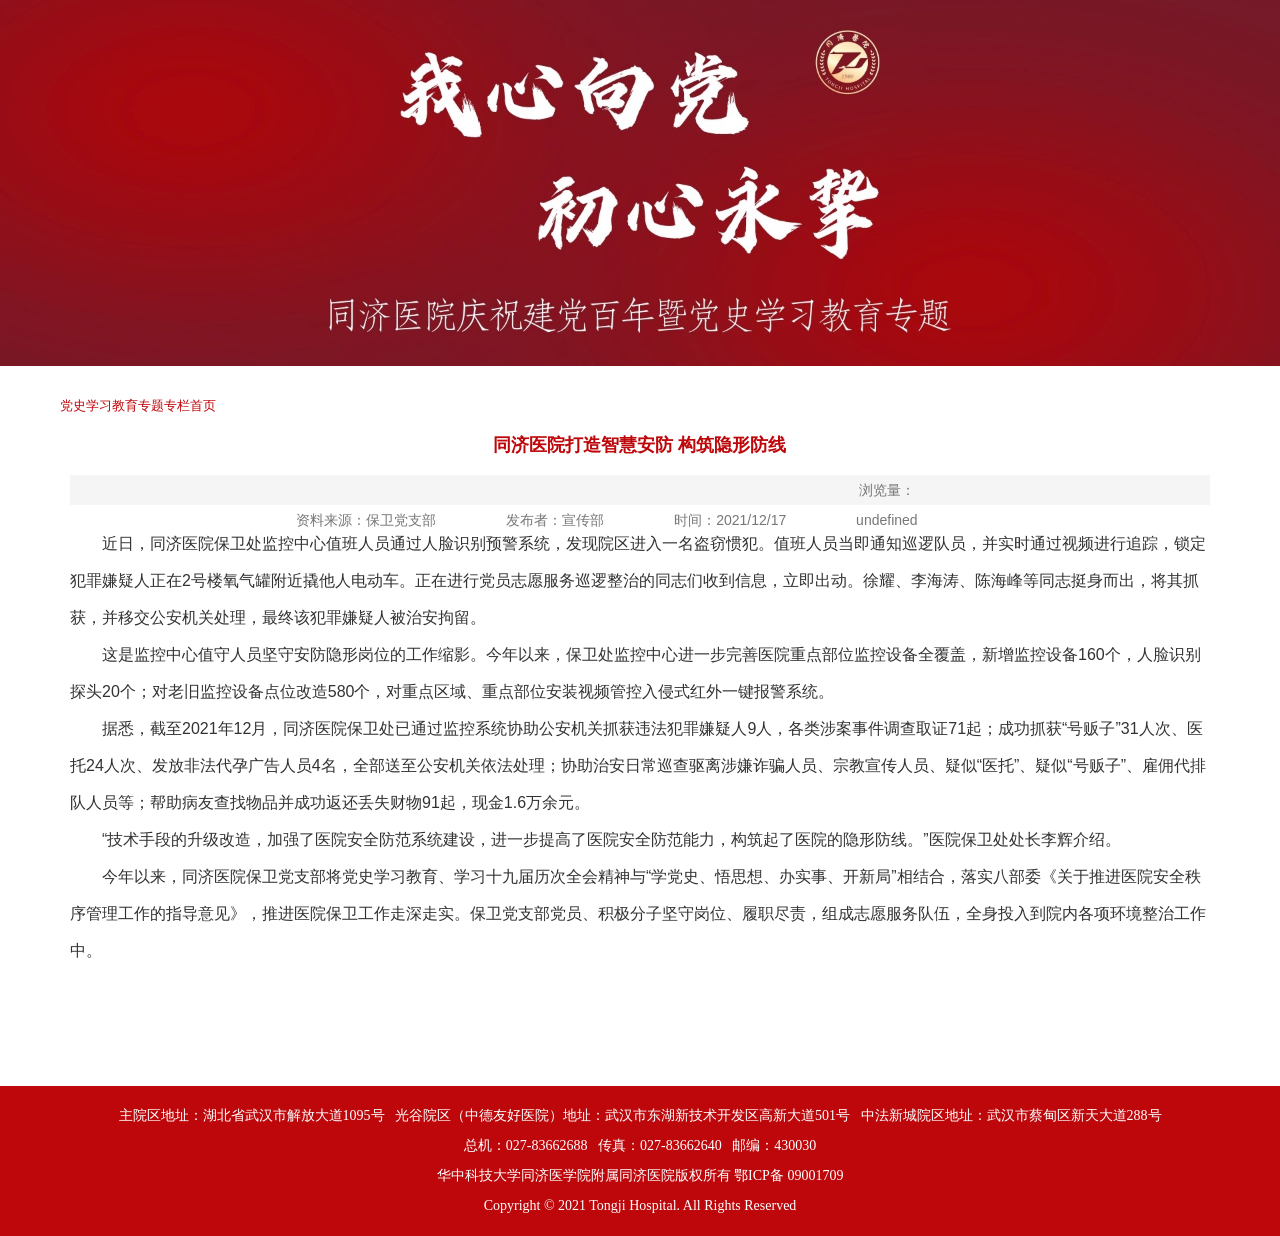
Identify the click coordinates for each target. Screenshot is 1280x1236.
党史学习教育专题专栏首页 (138, 405)
